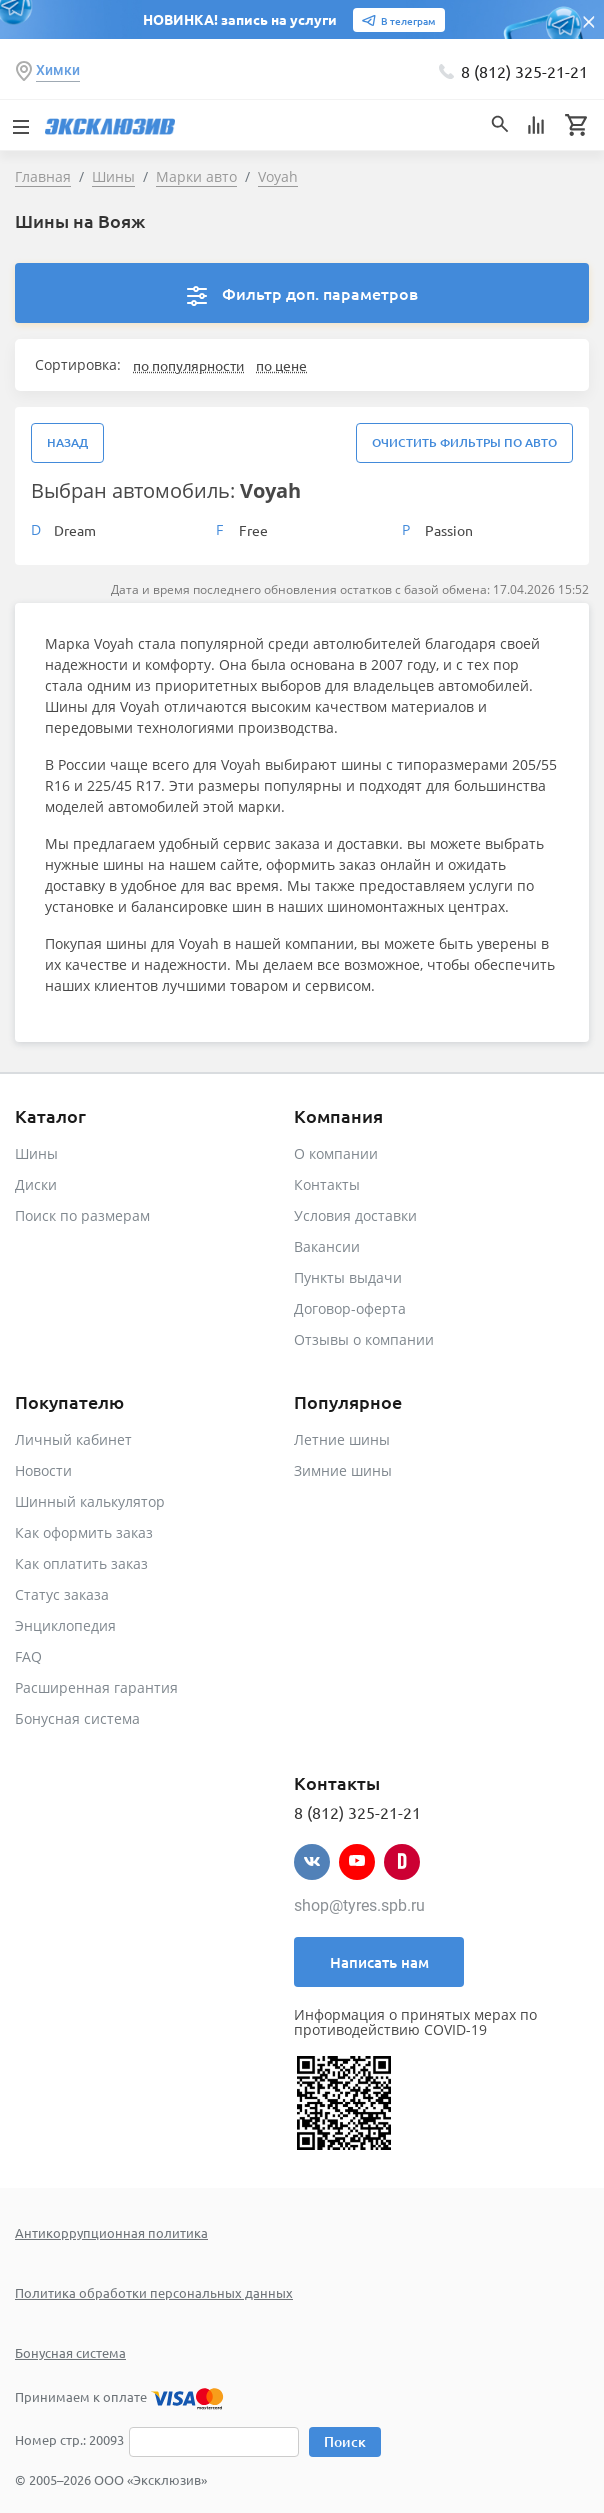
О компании (336, 1153)
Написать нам (379, 1962)
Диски (36, 1184)
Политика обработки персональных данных (154, 2292)
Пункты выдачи (348, 1277)
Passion (449, 530)
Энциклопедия (65, 1625)
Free (253, 530)
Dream (75, 530)
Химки (58, 70)
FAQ (28, 1656)
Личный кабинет (73, 1439)
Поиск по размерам (82, 1215)
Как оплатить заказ (81, 1563)
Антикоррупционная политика (111, 2232)
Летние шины (342, 1439)
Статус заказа (62, 1594)
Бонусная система (77, 1718)
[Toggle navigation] (20, 125)
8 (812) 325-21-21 (524, 71)
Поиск (345, 2441)
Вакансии (327, 1246)
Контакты (327, 1184)
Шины (36, 1153)
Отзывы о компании (364, 1339)
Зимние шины (343, 1470)
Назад (67, 442)
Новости (43, 1470)
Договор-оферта (350, 1308)
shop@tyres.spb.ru (359, 1905)
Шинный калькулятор (90, 1501)
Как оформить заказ (84, 1532)
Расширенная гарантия (96, 1687)
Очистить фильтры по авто (464, 442)
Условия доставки (355, 1215)
